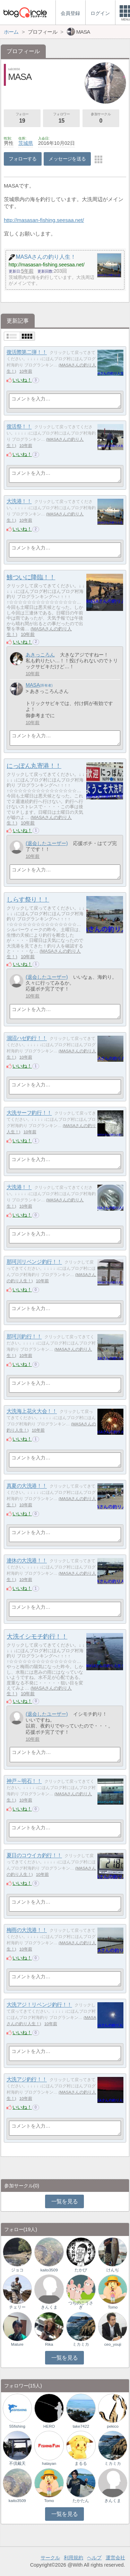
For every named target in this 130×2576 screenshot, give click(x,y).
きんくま (49, 2307)
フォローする (23, 158)
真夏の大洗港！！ (27, 1486)
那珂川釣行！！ (24, 1337)
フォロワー (61, 118)
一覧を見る (64, 2201)
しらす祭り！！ (28, 899)
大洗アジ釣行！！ (27, 2079)
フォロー (22, 118)
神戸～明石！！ (24, 1781)
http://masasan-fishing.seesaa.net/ (44, 220)
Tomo (113, 2307)
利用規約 (73, 2557)
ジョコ (17, 2270)
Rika (49, 2344)
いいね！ (22, 380)
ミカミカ (80, 2344)
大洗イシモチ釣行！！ (37, 1636)
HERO (49, 2426)
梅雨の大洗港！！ (27, 1930)
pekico (113, 2426)
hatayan (49, 2463)
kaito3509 (49, 2270)
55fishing (17, 2426)
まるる (81, 2463)
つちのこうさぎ (80, 2305)
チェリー (17, 2307)
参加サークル (101, 118)
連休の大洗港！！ (27, 1561)
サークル (50, 2557)
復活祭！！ (19, 427)
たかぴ (81, 2270)
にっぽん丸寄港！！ (34, 765)
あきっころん (40, 654)
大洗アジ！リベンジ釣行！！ (39, 2005)
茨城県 (25, 143)
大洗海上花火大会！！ (32, 1411)
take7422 (81, 2426)
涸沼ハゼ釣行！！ (27, 1038)
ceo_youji (112, 2344)
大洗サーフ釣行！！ (29, 1113)
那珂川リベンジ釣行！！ (34, 1262)
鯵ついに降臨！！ (31, 577)
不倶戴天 (17, 2463)
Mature (17, 2344)
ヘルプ (94, 2557)
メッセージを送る (67, 158)
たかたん (80, 2501)
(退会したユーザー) (47, 843)
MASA (33, 685)
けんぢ (112, 2270)
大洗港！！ (19, 501)
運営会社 (115, 2557)
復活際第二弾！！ (27, 352)
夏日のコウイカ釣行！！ (34, 1855)
